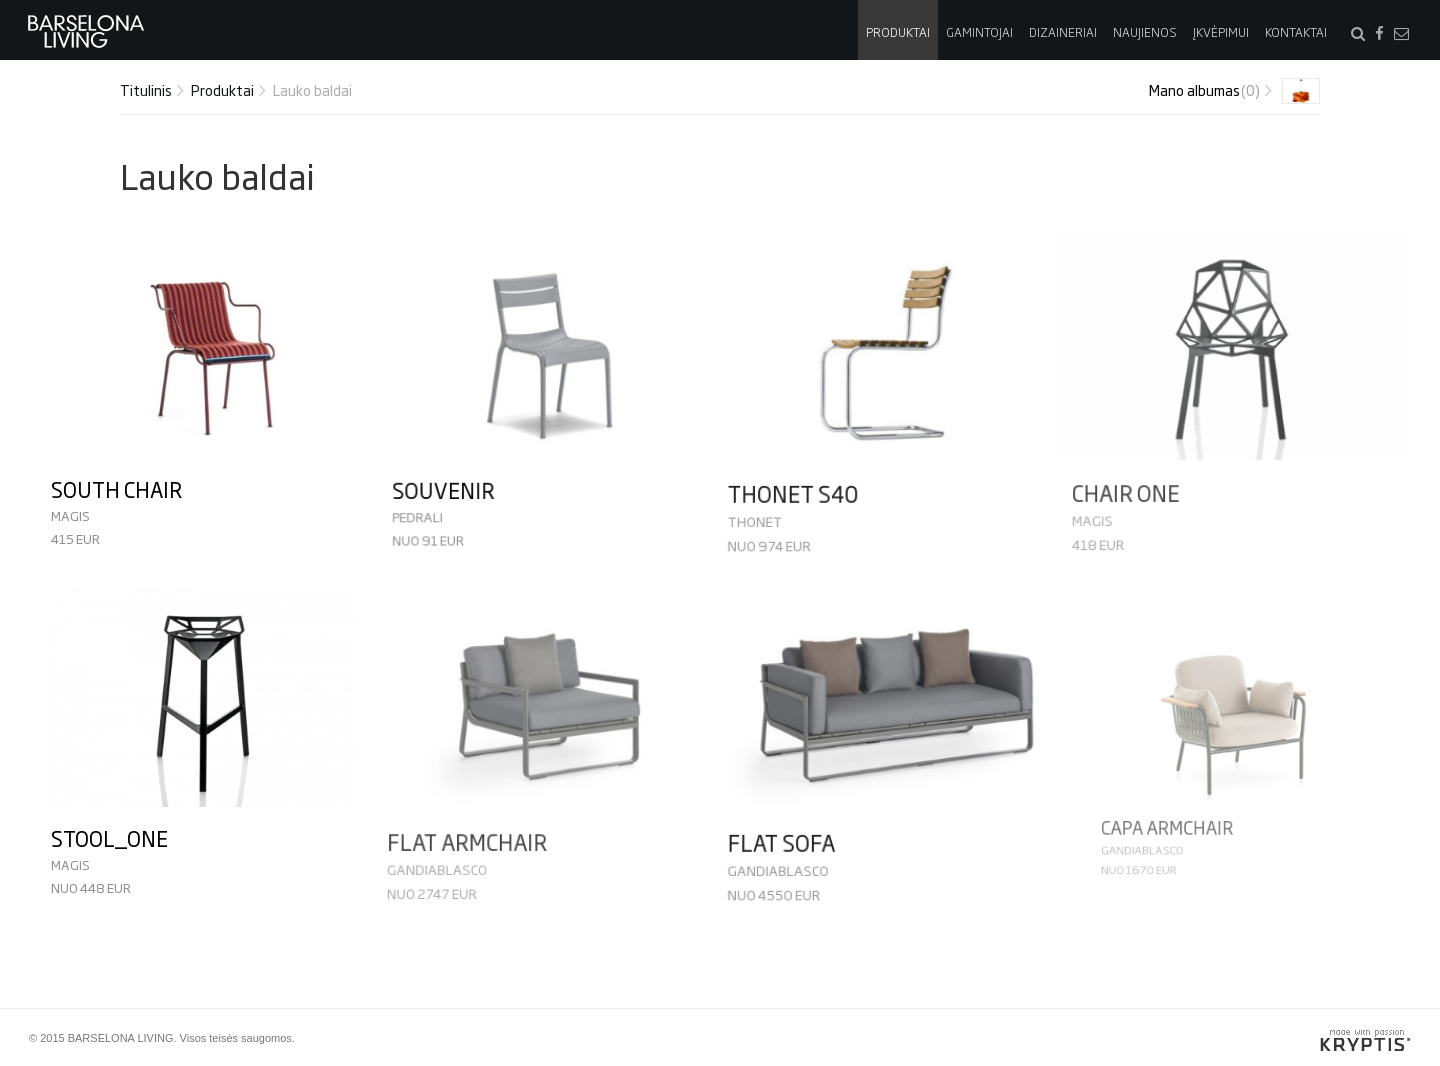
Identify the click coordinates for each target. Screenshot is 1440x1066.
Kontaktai (1296, 32)
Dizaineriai (1063, 32)
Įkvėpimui (1221, 32)
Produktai (898, 32)
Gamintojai (979, 32)
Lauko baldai (312, 89)
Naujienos (1145, 32)
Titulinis (146, 89)
